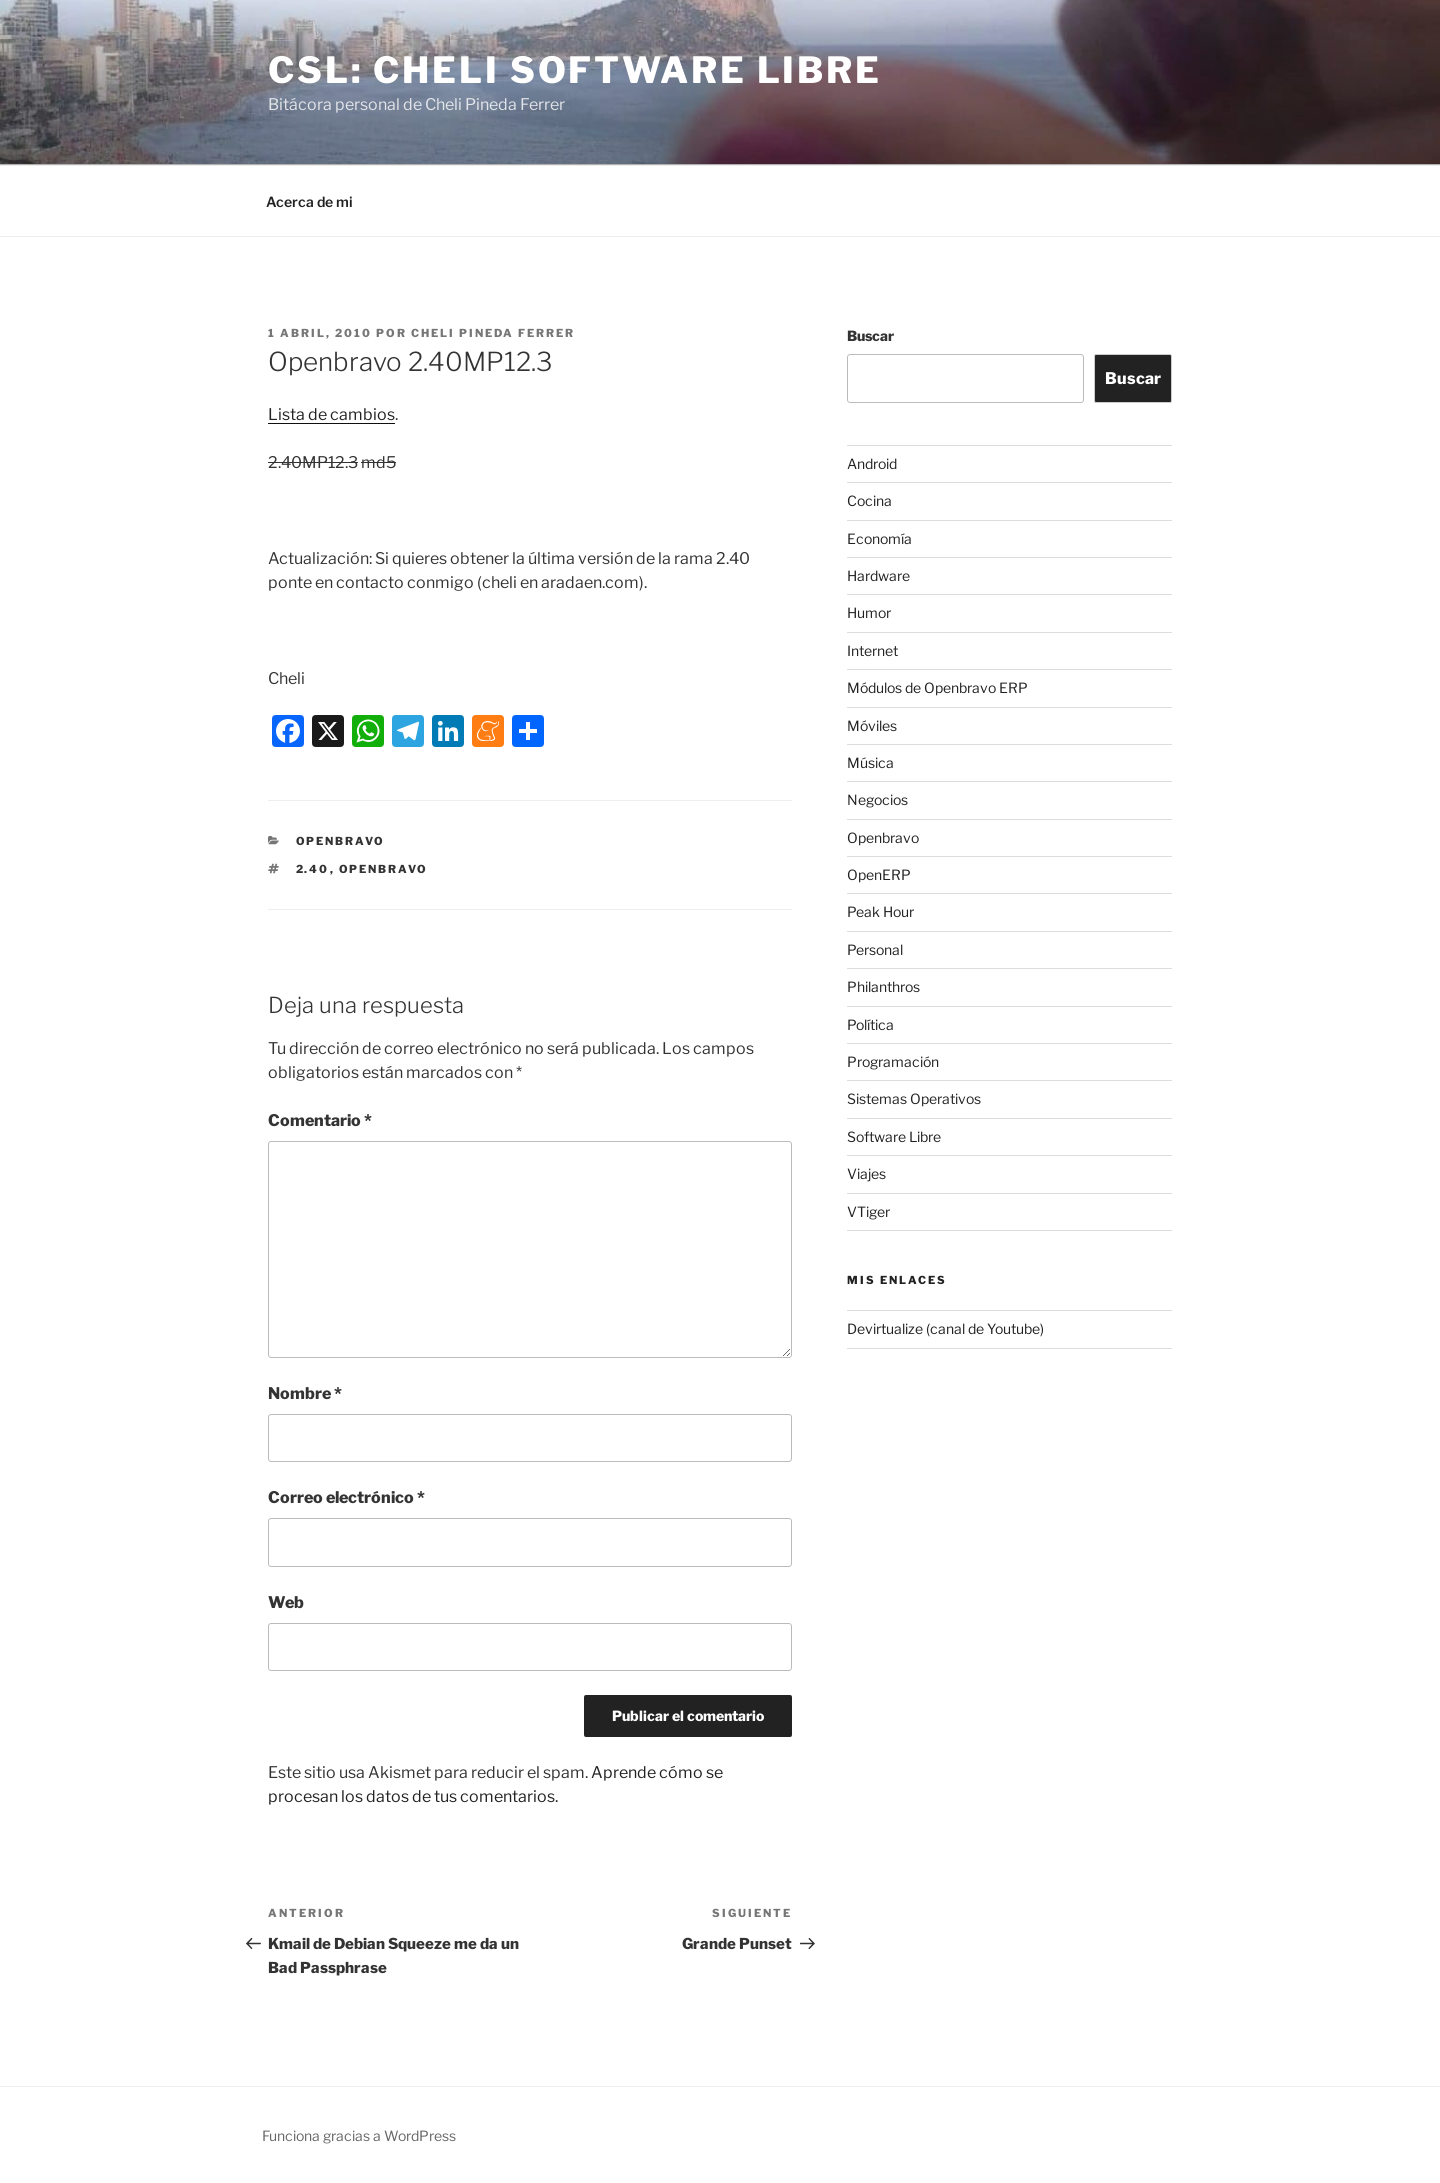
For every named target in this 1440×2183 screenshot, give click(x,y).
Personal (875, 949)
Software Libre (894, 1136)
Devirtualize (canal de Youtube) (945, 1328)
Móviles (872, 725)
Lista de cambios (331, 414)
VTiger (868, 1211)
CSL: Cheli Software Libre (575, 70)
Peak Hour (880, 911)
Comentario (320, 1120)
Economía (879, 538)
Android (872, 463)
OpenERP (879, 874)
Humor (869, 612)
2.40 (313, 869)
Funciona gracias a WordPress (359, 2135)
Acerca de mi (309, 201)
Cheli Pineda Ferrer (493, 333)
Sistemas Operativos (914, 1098)
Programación (893, 1061)
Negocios (877, 799)
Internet (872, 650)
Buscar (870, 335)
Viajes (866, 1173)
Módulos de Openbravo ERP (937, 687)
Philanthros (883, 986)
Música (870, 762)
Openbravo (341, 841)
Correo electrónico (346, 1497)
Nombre (305, 1393)
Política (870, 1024)
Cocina (869, 500)
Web (286, 1602)
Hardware (878, 575)
